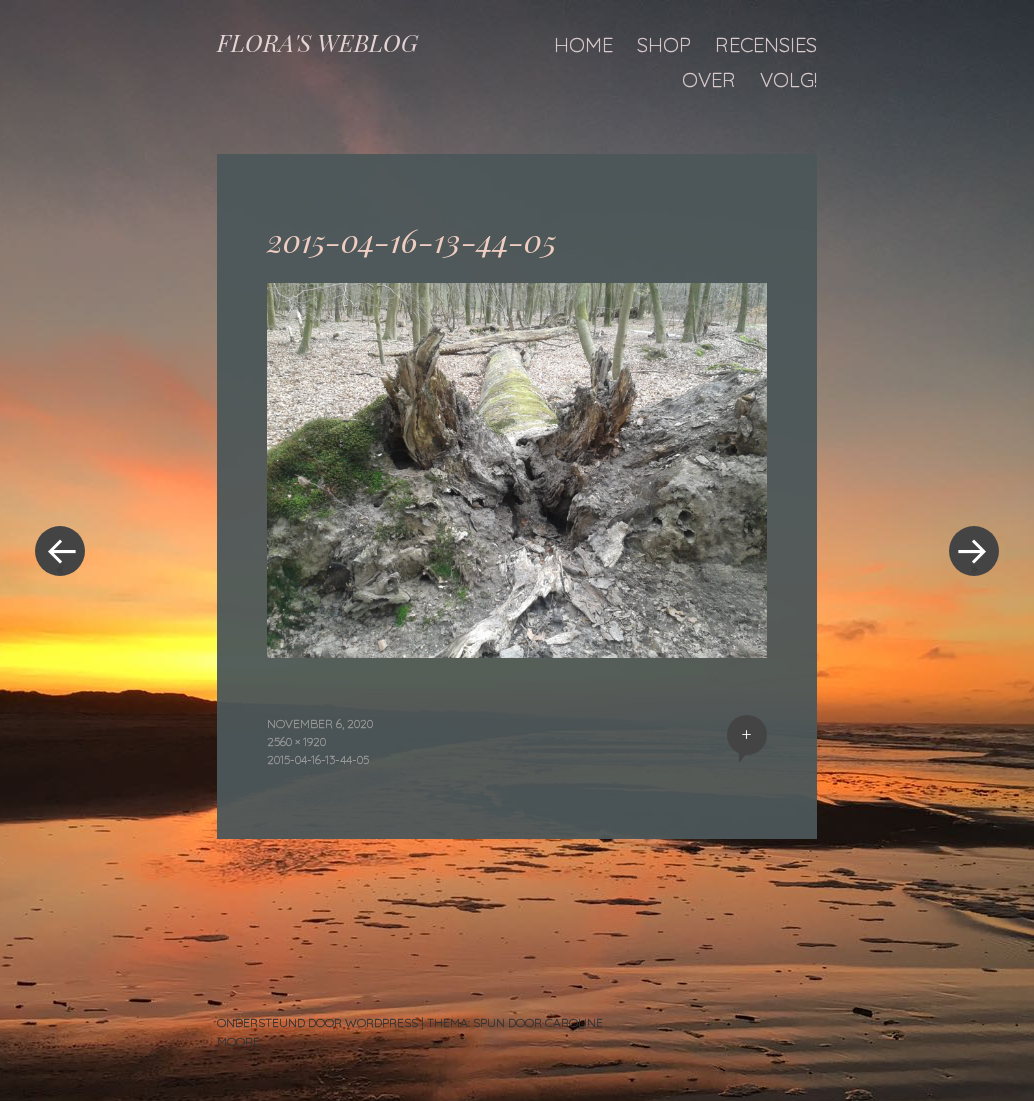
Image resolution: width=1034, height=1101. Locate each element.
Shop (664, 44)
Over (709, 79)
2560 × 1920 (296, 741)
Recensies (766, 44)
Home (583, 44)
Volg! (788, 79)
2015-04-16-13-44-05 (318, 759)
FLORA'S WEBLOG (317, 42)
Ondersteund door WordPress (317, 1022)
